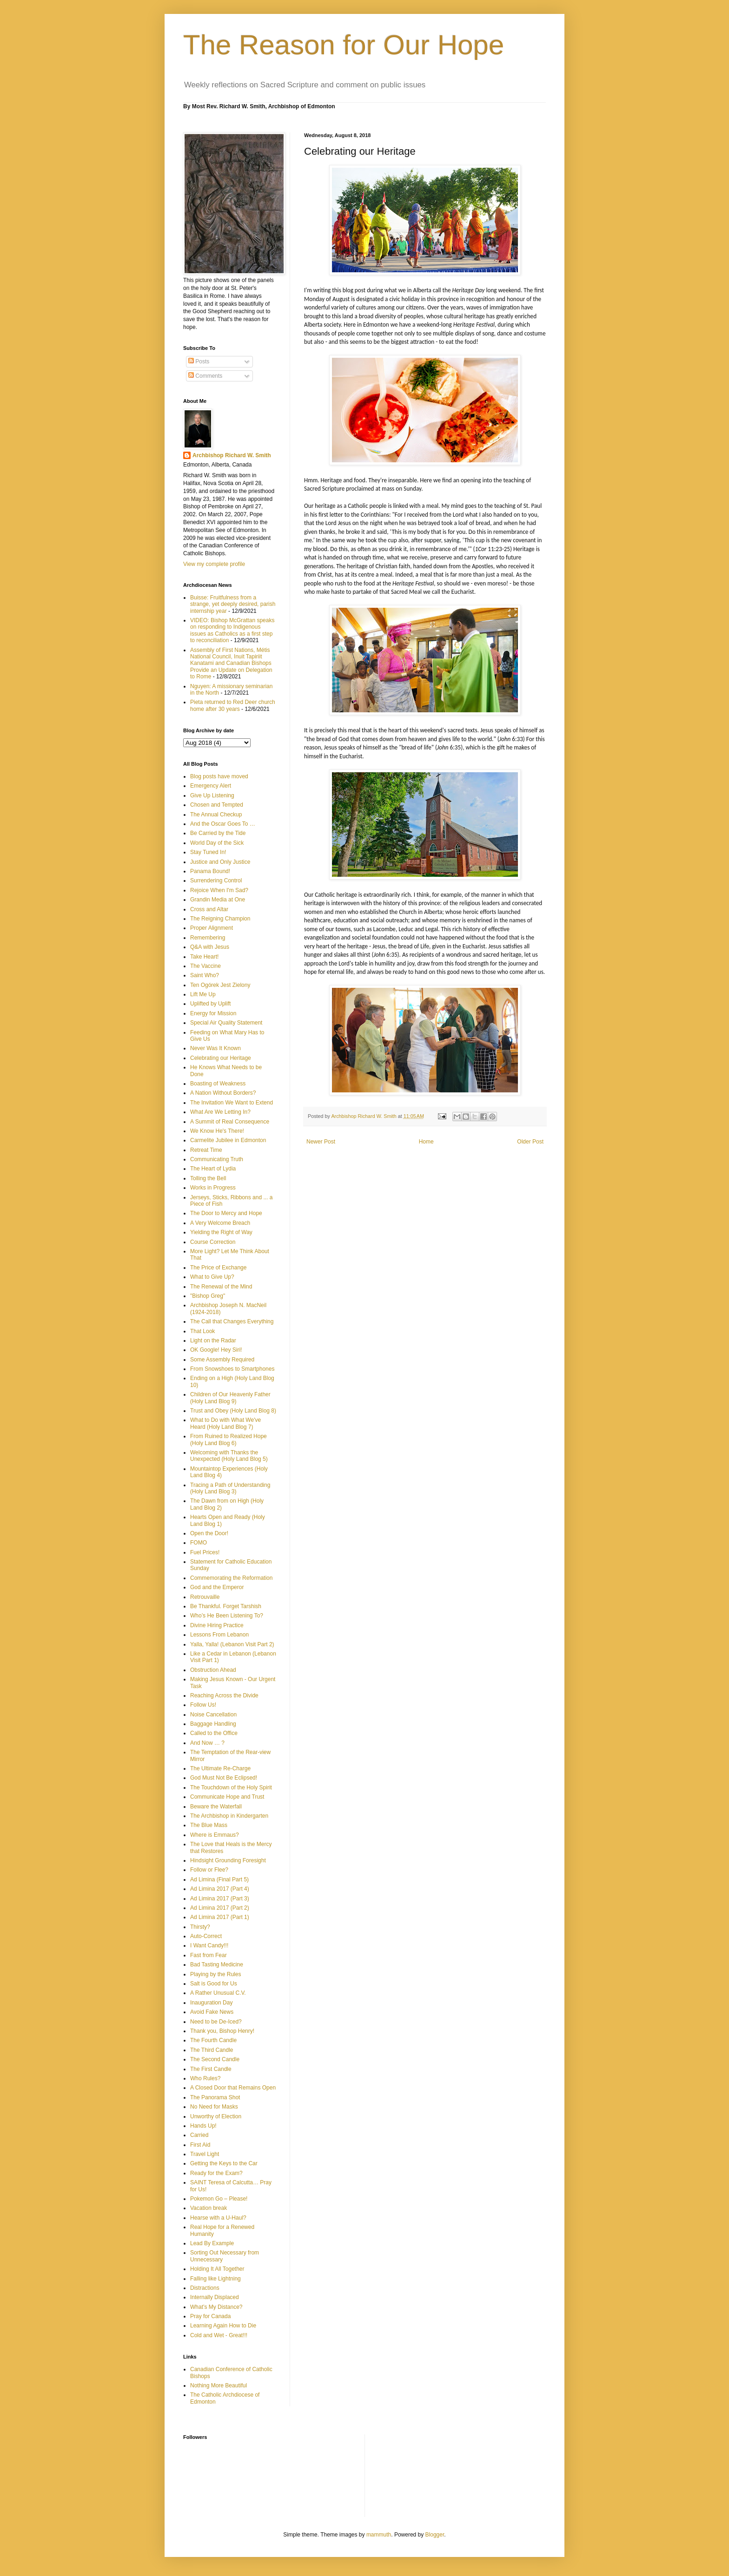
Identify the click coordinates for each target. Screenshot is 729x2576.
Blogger (434, 2534)
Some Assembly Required (222, 1359)
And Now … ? (207, 1743)
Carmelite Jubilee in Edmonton (228, 1140)
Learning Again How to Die (223, 2325)
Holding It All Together (217, 2269)
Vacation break (208, 2208)
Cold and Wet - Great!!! (218, 2335)
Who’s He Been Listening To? (226, 1615)
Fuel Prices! (204, 1552)
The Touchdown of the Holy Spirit (231, 1787)
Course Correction (212, 1242)
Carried (199, 2135)
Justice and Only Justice (220, 862)
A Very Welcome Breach (220, 1223)
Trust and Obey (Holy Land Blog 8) (233, 1410)
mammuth (378, 2534)
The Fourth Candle (213, 2040)
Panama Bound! (210, 871)
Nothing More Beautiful (218, 2385)
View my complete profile (214, 564)
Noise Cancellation (213, 1714)
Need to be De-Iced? (216, 2021)
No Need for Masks (214, 2106)
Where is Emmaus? (214, 1835)
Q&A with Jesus (209, 947)
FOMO (198, 1542)
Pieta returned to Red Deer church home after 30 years (232, 705)
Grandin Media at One (217, 899)
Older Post (530, 1141)
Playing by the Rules (215, 1974)
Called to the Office (214, 1733)
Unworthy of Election (215, 2116)
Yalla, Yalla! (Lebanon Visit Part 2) (232, 1644)
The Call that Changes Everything (231, 1321)
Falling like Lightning (215, 2278)
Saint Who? (204, 975)
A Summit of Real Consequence (229, 1121)
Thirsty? (200, 1927)
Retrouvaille (204, 1597)
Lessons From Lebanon (219, 1634)
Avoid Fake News (211, 2012)
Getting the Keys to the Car (224, 2163)
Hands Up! (203, 2126)
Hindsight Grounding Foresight (228, 1860)
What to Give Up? (212, 1277)
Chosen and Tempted (216, 805)
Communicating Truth (216, 1159)
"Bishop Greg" (207, 1296)
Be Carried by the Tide (217, 833)
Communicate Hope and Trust (227, 1797)
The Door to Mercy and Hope (226, 1213)
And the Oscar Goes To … (222, 824)
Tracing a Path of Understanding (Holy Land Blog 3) (230, 1488)
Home (426, 1141)
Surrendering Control (216, 880)
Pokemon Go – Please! (218, 2198)
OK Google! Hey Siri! (216, 1350)
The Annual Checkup (216, 814)
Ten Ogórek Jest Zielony (220, 985)
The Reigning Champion (220, 918)
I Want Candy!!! (209, 1945)
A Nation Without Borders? (223, 1093)
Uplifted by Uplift (210, 1003)
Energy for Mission (213, 1013)
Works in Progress (213, 1187)
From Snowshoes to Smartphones (232, 1369)
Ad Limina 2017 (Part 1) (219, 1917)
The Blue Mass (208, 1825)
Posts (198, 361)
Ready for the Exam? (216, 2173)
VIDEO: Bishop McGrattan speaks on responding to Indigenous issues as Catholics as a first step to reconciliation (232, 630)
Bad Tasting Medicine (216, 1964)
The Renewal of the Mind (221, 1286)
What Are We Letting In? (220, 1112)
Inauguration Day (211, 2002)
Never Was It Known (215, 1048)
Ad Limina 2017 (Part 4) (219, 1889)
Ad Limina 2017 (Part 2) (219, 1908)
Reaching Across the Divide (224, 1695)
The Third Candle (211, 2050)
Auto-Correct (206, 1936)
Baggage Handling (213, 1724)
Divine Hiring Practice (217, 1625)
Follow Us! (203, 1705)
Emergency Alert (210, 785)
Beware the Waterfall (216, 1806)
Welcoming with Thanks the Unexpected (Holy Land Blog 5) (229, 1455)
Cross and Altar (209, 909)
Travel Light (204, 2154)
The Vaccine (205, 966)
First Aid (200, 2145)
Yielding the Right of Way (221, 1232)
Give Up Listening (212, 795)
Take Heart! (204, 956)
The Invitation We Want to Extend (231, 1102)
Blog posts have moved (219, 776)
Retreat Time (206, 1150)
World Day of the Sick (217, 843)
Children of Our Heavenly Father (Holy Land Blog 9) (230, 1397)
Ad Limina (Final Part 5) (219, 1879)
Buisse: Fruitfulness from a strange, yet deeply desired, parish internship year (232, 604)
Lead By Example (212, 2243)
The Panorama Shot (215, 2097)
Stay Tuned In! (208, 852)
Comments (205, 376)
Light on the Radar (213, 1340)
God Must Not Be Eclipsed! (223, 1777)
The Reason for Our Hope (343, 44)
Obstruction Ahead (213, 1670)
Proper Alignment (211, 928)
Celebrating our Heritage (220, 1058)
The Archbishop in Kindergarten (229, 1816)
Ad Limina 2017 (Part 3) (219, 1898)
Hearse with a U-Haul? (218, 2218)
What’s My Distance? (216, 2307)
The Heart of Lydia (213, 1168)
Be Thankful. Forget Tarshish (225, 1606)
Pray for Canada (210, 2316)
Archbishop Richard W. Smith (231, 455)
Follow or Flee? (209, 1869)
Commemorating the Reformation (231, 1578)
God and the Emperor (217, 1587)
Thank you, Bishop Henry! (222, 2031)
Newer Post (320, 1141)
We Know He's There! (217, 1131)
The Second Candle (214, 2059)
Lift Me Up (203, 994)
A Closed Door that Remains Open (233, 2087)
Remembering (207, 937)
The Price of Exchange (218, 1267)
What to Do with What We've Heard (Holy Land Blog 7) (225, 1423)
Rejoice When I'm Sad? (219, 890)
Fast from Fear (208, 1955)
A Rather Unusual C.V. (218, 1993)
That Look (202, 1331)
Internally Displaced (214, 2297)
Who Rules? (205, 2078)
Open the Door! (209, 1533)
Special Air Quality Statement (226, 1022)
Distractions (204, 2288)
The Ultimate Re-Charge (220, 1768)
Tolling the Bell (208, 1178)
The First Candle (211, 2069)
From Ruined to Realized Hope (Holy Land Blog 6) (228, 1439)
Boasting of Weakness (217, 1083)
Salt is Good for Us (213, 1983)
